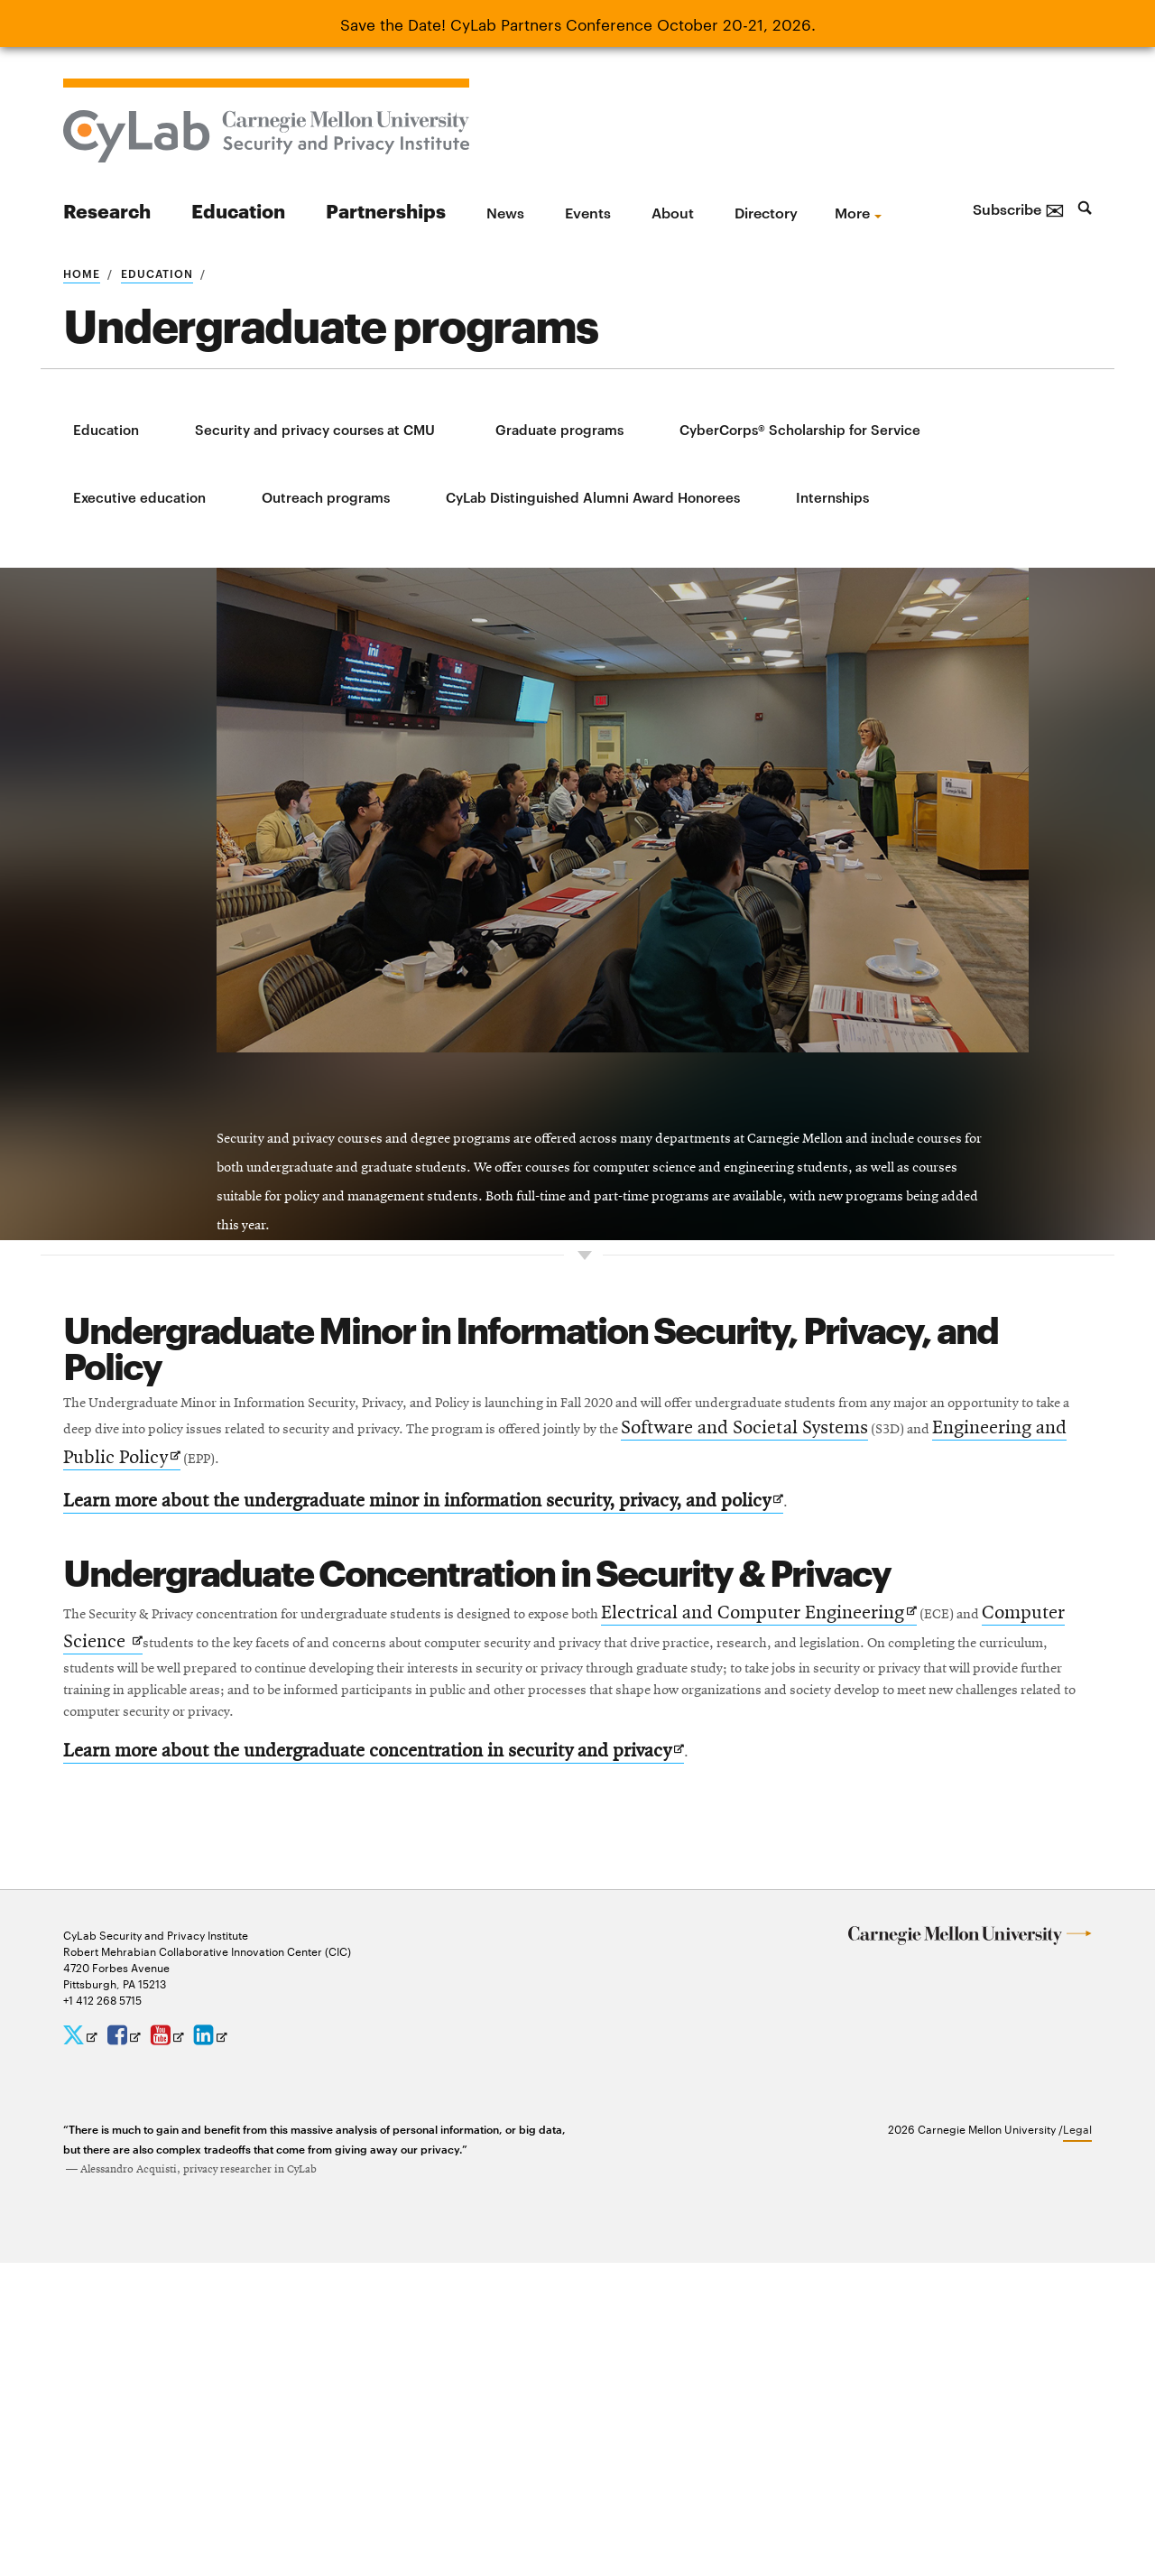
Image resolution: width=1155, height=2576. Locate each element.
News (505, 212)
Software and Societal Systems (359, 1698)
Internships (832, 496)
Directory (766, 212)
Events (588, 212)
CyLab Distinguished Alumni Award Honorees (593, 496)
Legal (1077, 2441)
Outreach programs (326, 496)
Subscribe (1019, 208)
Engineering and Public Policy (701, 1699)
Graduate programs (559, 429)
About (672, 212)
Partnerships (386, 210)
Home (81, 272)
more (852, 212)
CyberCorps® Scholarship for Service (799, 429)
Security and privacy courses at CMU (315, 429)
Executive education (139, 496)
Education (238, 210)
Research (107, 210)
